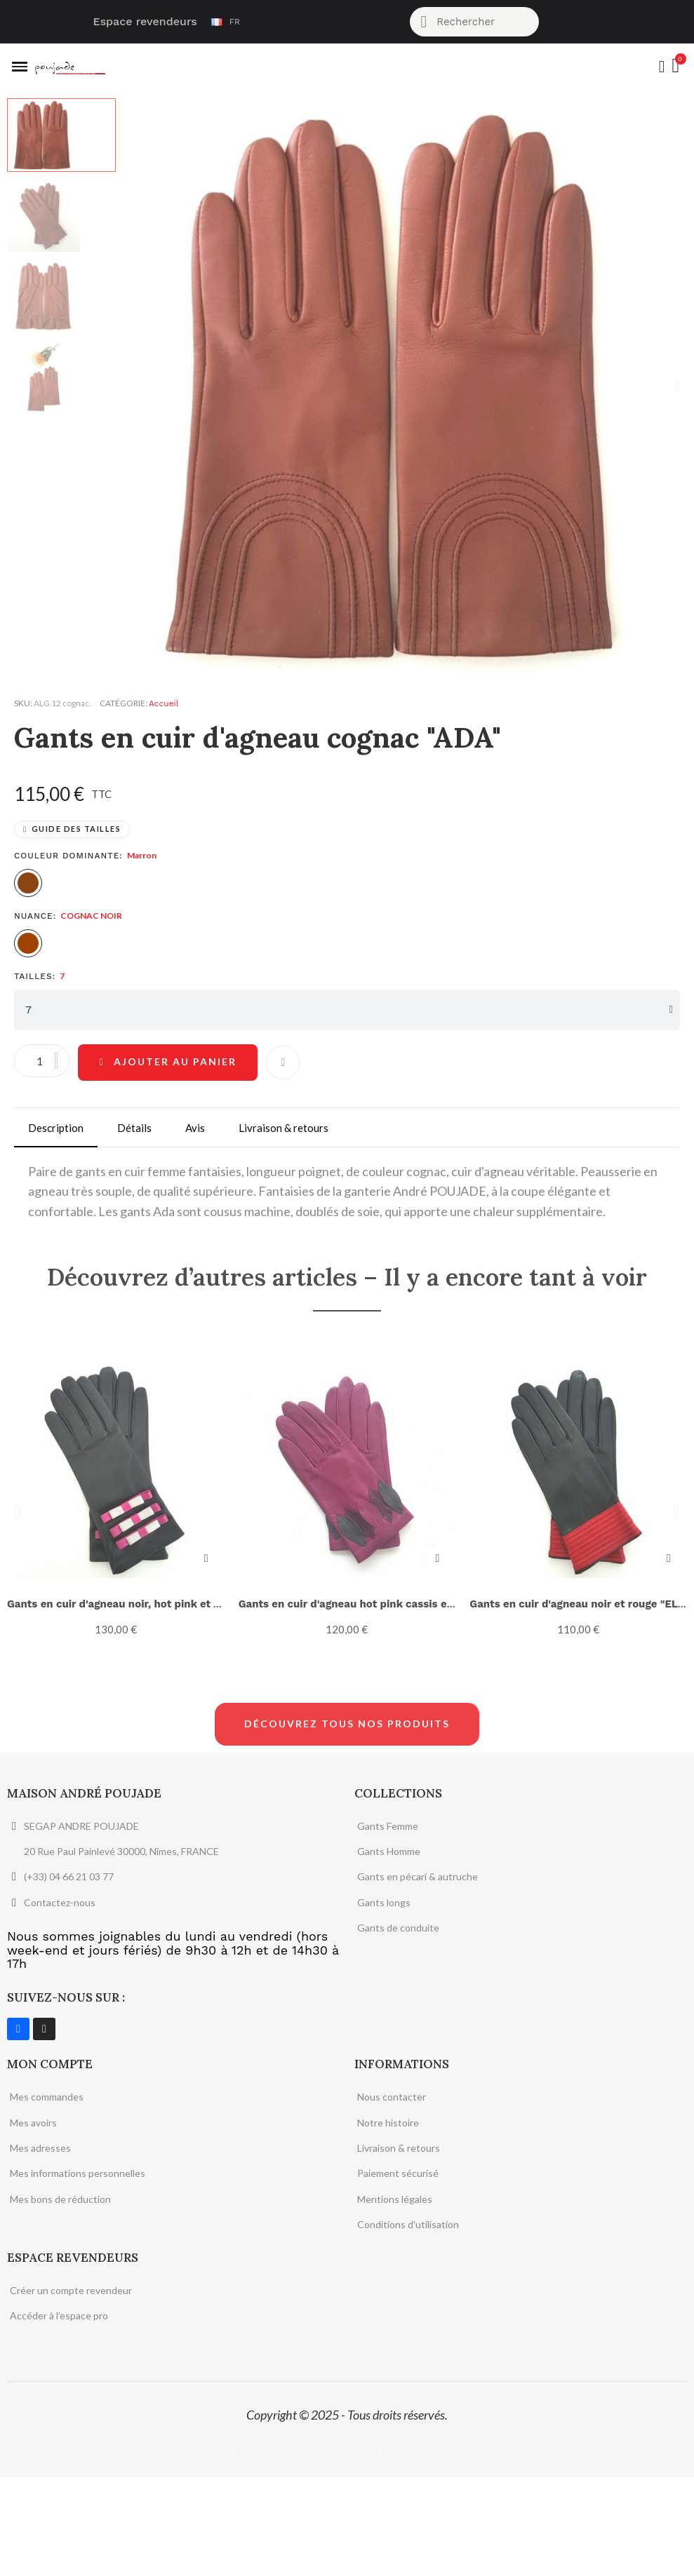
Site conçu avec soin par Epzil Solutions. (346, 2546)
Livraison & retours (283, 1127)
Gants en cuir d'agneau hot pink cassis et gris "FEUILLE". (385, 1603)
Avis (195, 1127)
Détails (134, 1127)
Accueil (163, 703)
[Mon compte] (661, 66)
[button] (132, 386)
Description (56, 1127)
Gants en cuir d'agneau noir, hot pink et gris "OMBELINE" (153, 1603)
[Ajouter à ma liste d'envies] (285, 1062)
